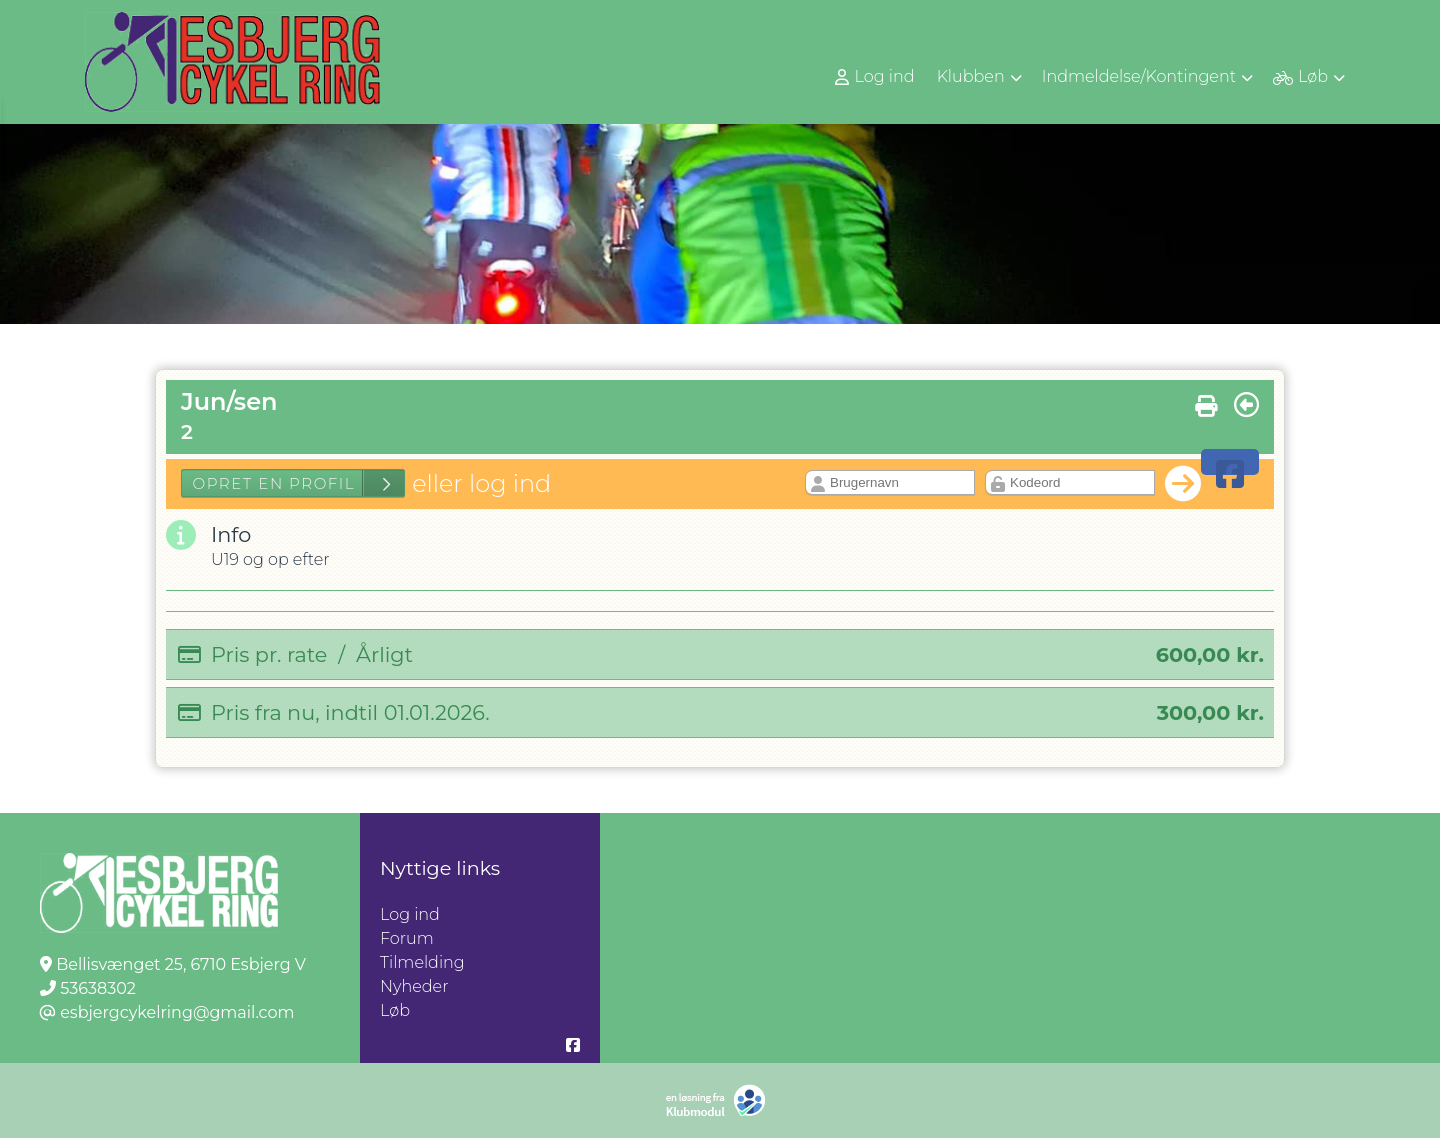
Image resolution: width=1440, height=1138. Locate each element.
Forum (407, 938)
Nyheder (414, 986)
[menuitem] (877, 76)
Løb (395, 1010)
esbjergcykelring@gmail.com (177, 1012)
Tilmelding (422, 962)
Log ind (875, 77)
